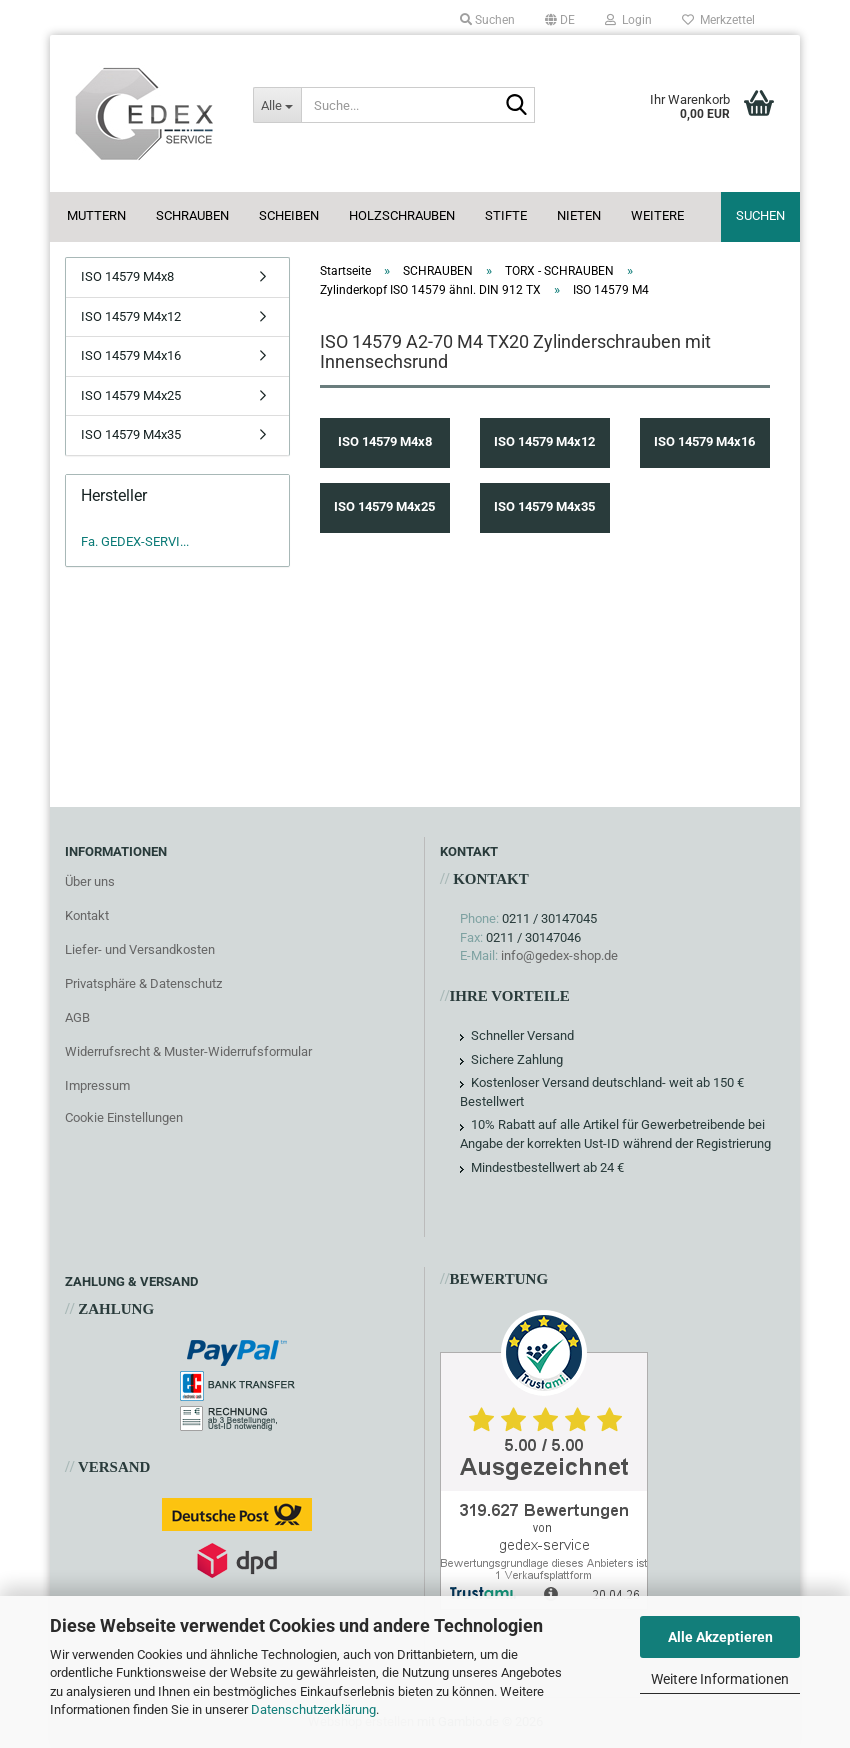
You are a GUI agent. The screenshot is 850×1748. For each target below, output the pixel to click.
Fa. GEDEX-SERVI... (135, 541)
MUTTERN (96, 215)
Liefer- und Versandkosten (140, 949)
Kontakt (87, 915)
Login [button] (628, 20)
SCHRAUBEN (192, 215)
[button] (560, 20)
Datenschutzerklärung (313, 1709)
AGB (77, 1017)
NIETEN (579, 215)
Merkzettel (718, 20)
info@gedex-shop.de (559, 955)
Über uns (90, 881)
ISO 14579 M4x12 (131, 316)
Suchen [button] (487, 20)
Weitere (657, 215)
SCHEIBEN (289, 215)
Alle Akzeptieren (720, 1637)
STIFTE (506, 215)
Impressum (97, 1085)
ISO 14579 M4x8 (127, 276)
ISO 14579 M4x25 (131, 395)
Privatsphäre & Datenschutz (143, 983)
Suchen (760, 215)
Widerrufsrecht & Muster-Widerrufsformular (188, 1051)
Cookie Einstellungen (124, 1117)
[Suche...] (277, 105)
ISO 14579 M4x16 (131, 355)
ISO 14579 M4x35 (131, 434)
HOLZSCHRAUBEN (402, 215)
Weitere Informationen (720, 1679)
